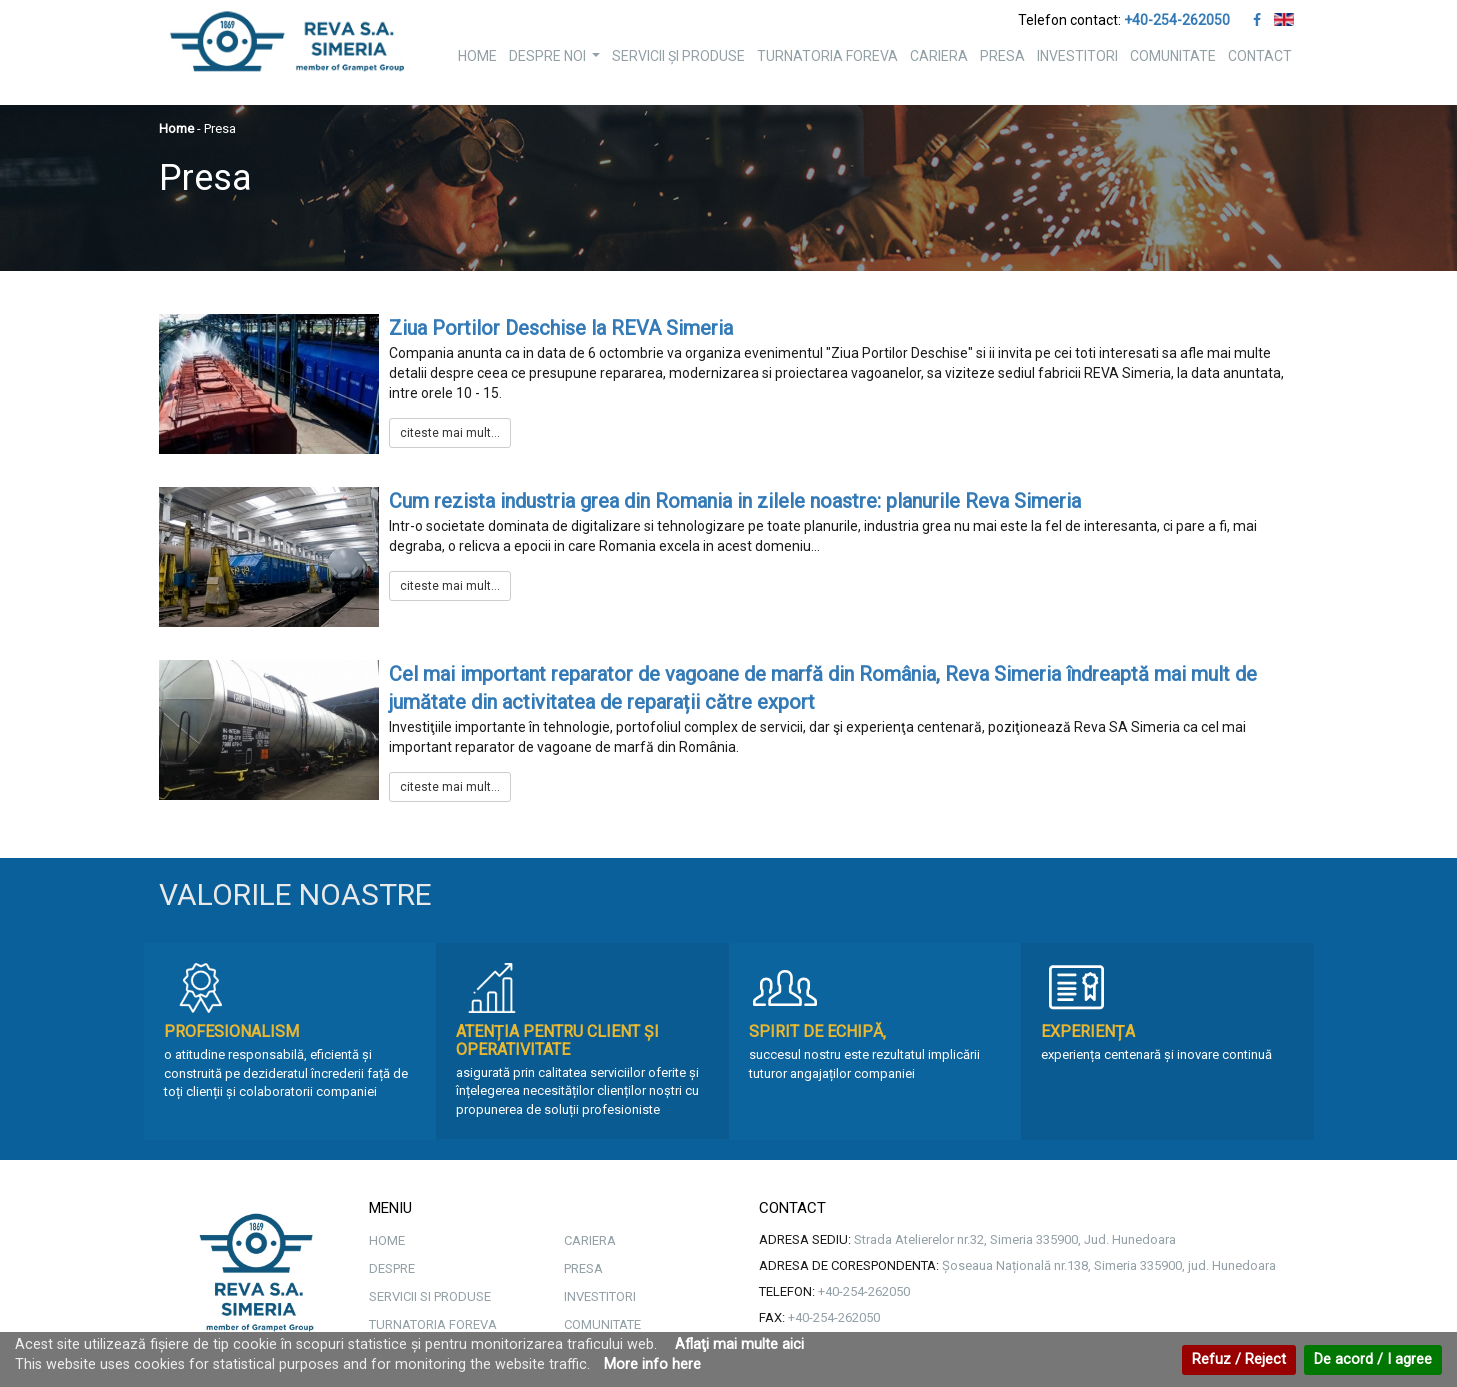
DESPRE (392, 1268)
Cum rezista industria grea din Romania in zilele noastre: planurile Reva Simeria (735, 501)
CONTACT (1260, 56)
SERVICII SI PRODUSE (430, 1296)
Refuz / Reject (1239, 1359)
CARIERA (939, 56)
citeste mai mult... (450, 433)
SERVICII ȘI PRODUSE (678, 56)
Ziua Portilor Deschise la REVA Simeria (561, 328)
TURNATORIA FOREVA (827, 56)
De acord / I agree (1373, 1359)
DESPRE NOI (557, 61)
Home (176, 128)
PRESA (1002, 56)
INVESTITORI (1077, 56)
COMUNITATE (1173, 56)
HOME (477, 56)
